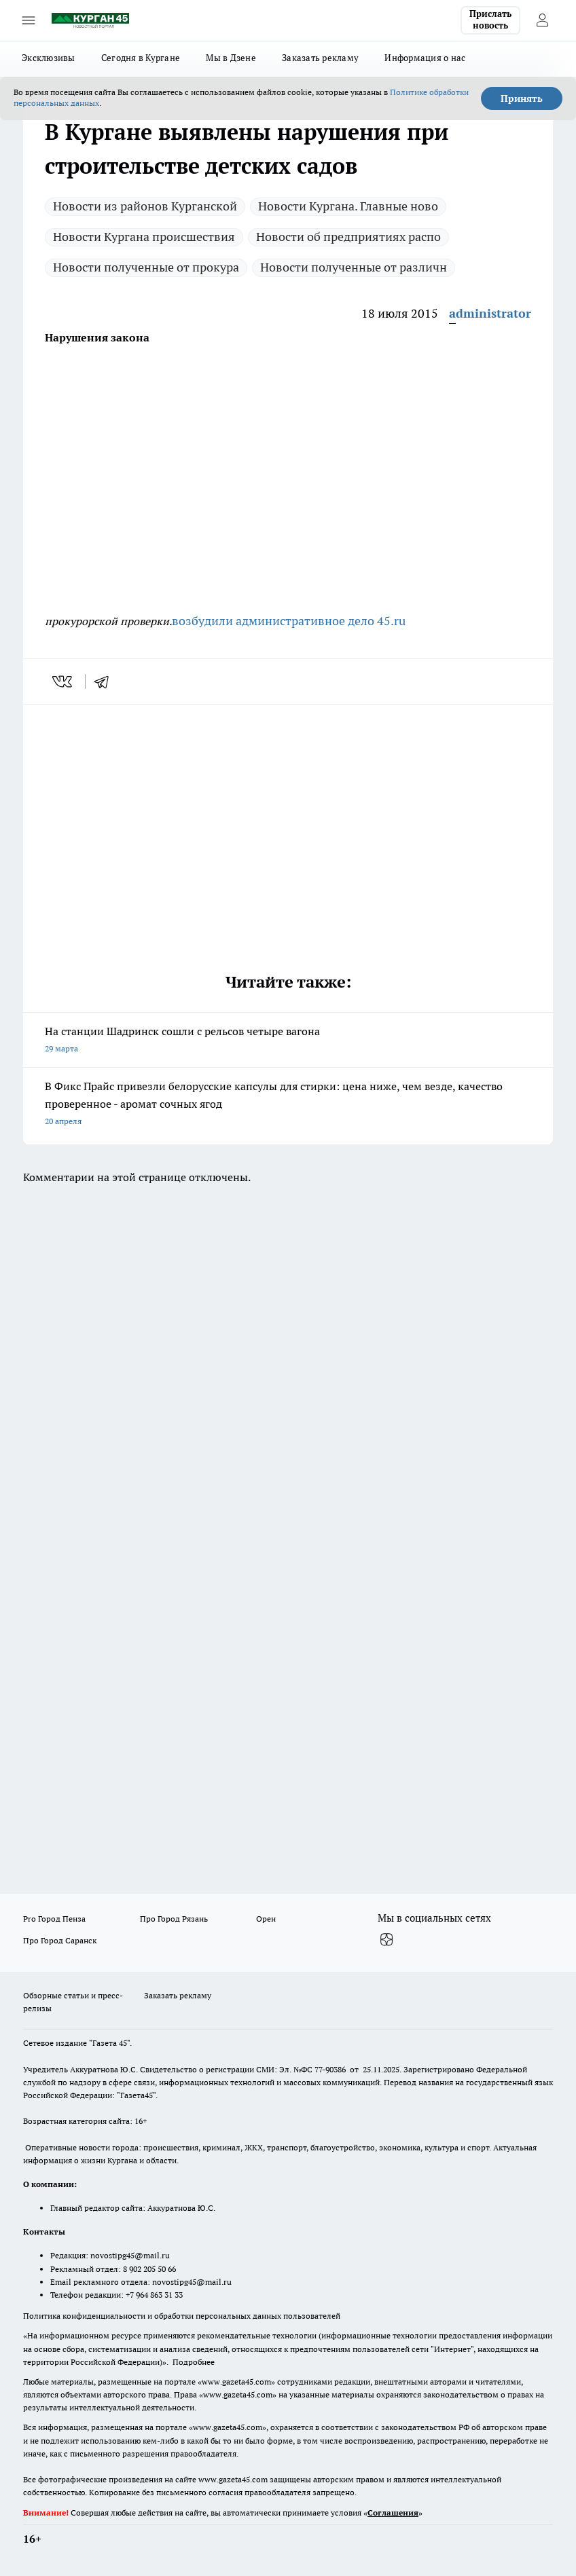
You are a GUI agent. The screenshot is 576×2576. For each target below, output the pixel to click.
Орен (266, 1919)
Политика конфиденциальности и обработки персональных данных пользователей (181, 2316)
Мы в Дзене (231, 58)
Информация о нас (424, 58)
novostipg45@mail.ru (130, 2255)
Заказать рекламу (320, 58)
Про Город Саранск (59, 1940)
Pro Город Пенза (54, 1919)
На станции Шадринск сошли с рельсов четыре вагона (288, 1041)
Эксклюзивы (48, 58)
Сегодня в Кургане (141, 58)
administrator (490, 313)
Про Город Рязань (174, 1919)
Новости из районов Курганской (145, 206)
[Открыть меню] (28, 20)
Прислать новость (490, 19)
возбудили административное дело (274, 621)
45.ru (391, 621)
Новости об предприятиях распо (348, 236)
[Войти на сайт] (542, 20)
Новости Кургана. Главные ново (348, 206)
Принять (522, 98)
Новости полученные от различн (353, 267)
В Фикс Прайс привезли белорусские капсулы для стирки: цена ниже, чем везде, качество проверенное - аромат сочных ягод (288, 1104)
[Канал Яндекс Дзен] (386, 1940)
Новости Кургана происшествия (144, 236)
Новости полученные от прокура (146, 267)
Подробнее (194, 2362)
